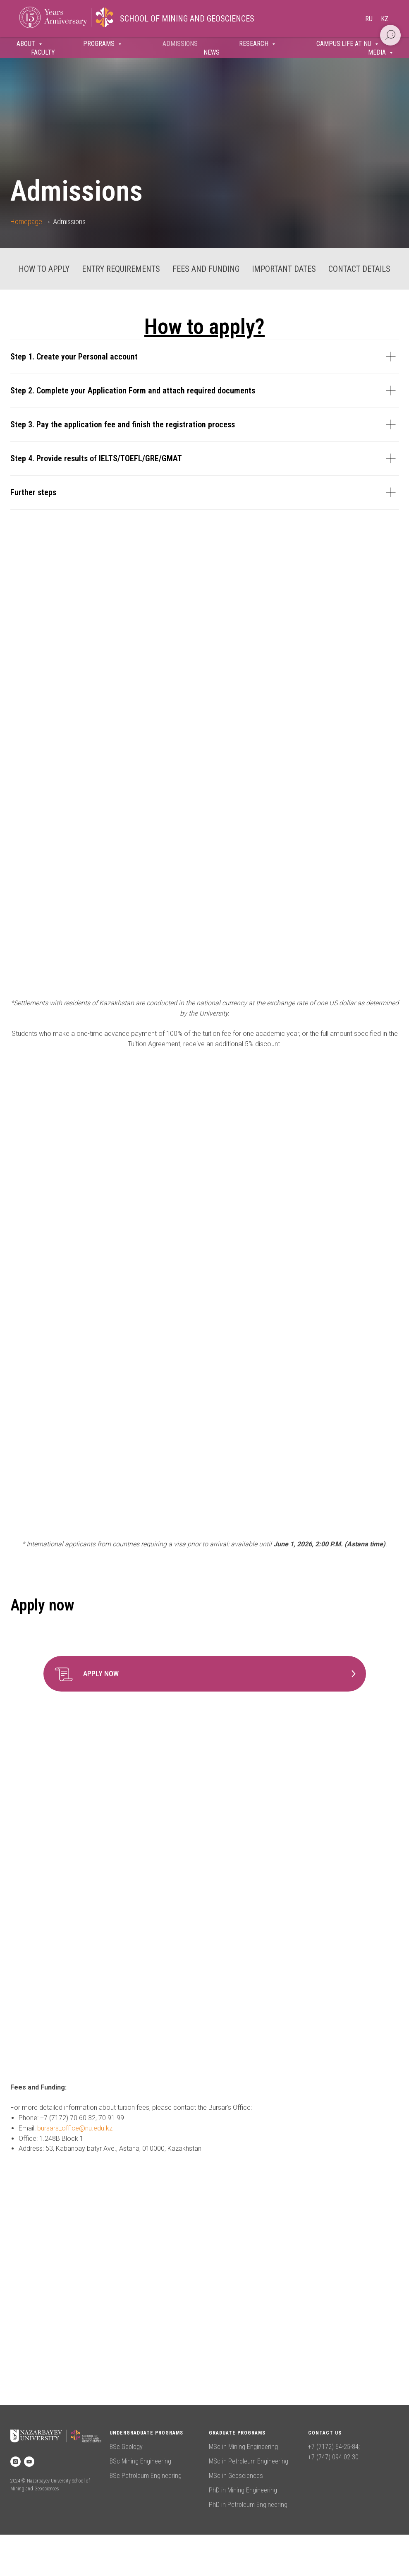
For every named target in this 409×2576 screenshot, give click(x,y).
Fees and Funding (205, 269)
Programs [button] (99, 44)
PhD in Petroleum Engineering (248, 2505)
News (211, 52)
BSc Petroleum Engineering (146, 2476)
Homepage (26, 221)
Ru (369, 19)
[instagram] (15, 2461)
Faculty (43, 52)
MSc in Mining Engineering (243, 2447)
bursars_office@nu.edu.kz (74, 2128)
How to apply (44, 269)
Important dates (284, 269)
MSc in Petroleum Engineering (248, 2461)
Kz (384, 19)
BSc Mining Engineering (140, 2461)
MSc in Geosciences (236, 2476)
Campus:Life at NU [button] (344, 44)
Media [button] (377, 52)
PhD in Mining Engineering (243, 2490)
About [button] (27, 44)
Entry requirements (121, 269)
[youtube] (29, 2461)
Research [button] (254, 44)
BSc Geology (126, 2447)
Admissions (180, 44)
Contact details (359, 269)
